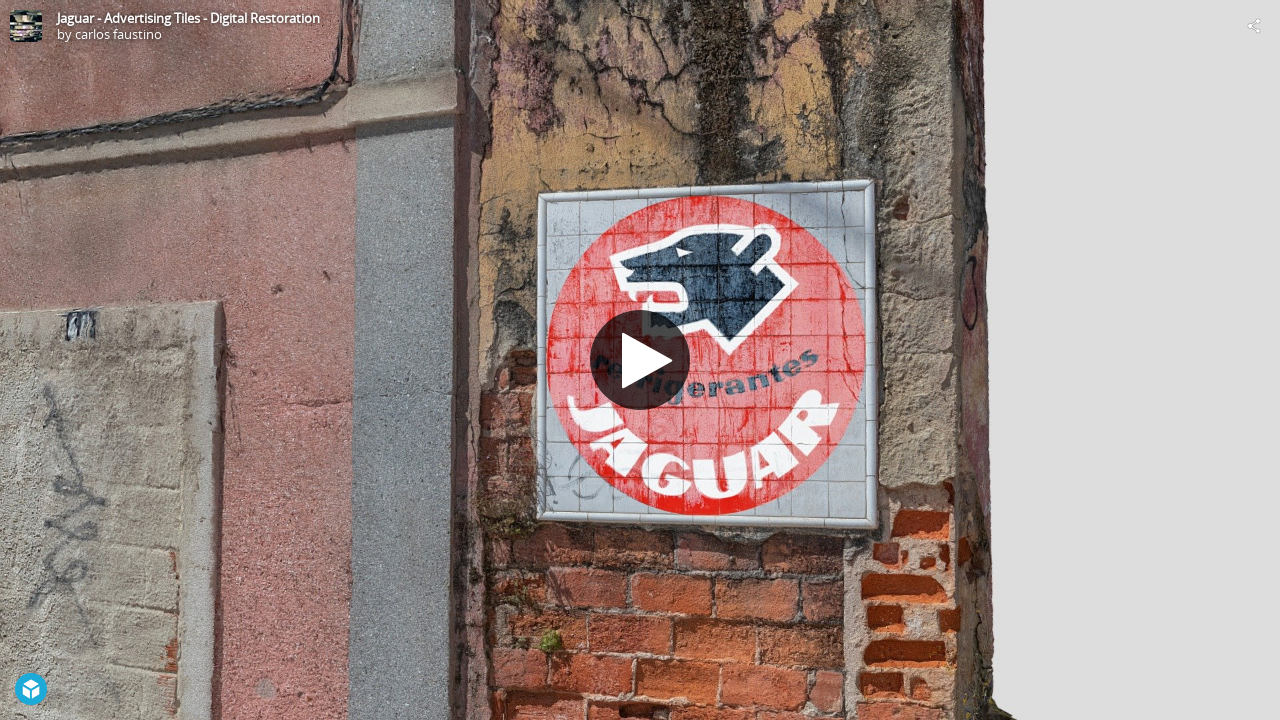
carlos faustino (118, 34)
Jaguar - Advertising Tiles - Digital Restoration (188, 18)
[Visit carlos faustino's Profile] (26, 26)
